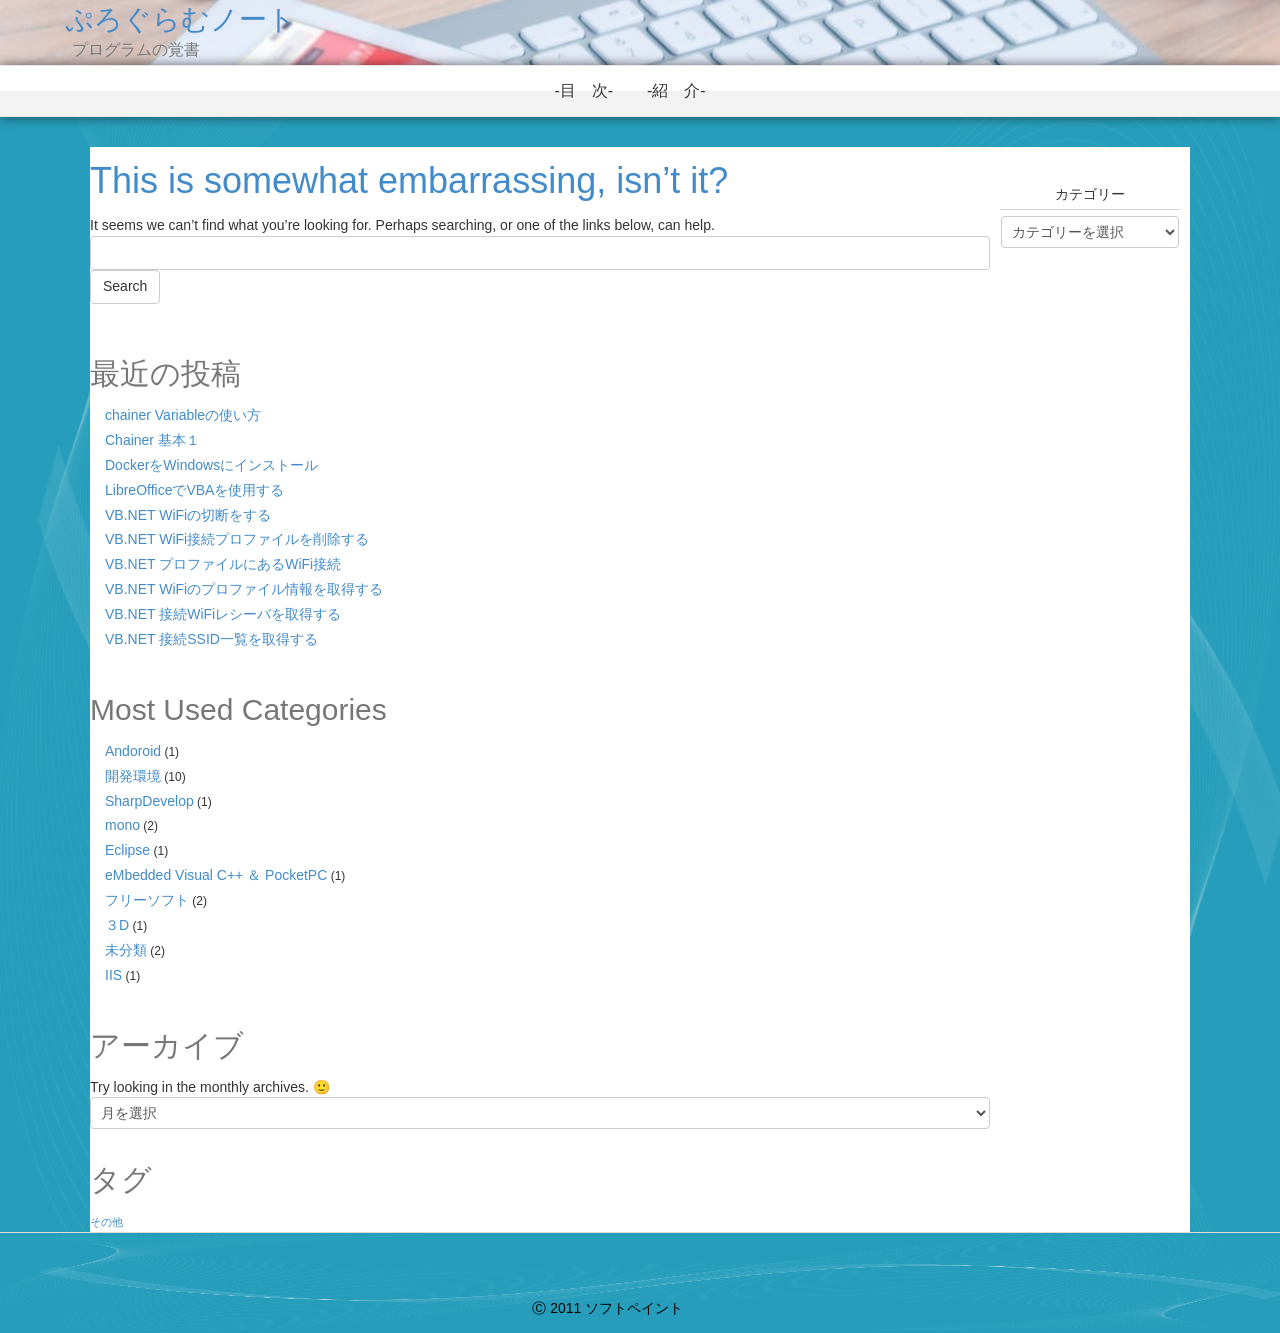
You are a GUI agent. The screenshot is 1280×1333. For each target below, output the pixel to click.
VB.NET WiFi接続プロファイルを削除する (237, 539)
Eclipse (127, 850)
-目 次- (591, 90)
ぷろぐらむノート (180, 19)
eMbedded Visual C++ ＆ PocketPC (216, 875)
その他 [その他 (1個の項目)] (106, 1222)
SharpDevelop (149, 801)
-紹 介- (684, 90)
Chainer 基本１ (152, 440)
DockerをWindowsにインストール (211, 465)
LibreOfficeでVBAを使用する (194, 490)
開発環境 (133, 776)
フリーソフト (147, 900)
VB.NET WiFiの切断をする (188, 515)
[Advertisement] (1090, 612)
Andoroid (133, 751)
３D (117, 925)
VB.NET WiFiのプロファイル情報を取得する (244, 589)
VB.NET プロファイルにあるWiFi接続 (223, 564)
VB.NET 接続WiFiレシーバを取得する (223, 614)
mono (122, 825)
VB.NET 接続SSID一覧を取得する (211, 639)
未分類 (126, 950)
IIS (113, 975)
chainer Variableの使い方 (183, 415)
